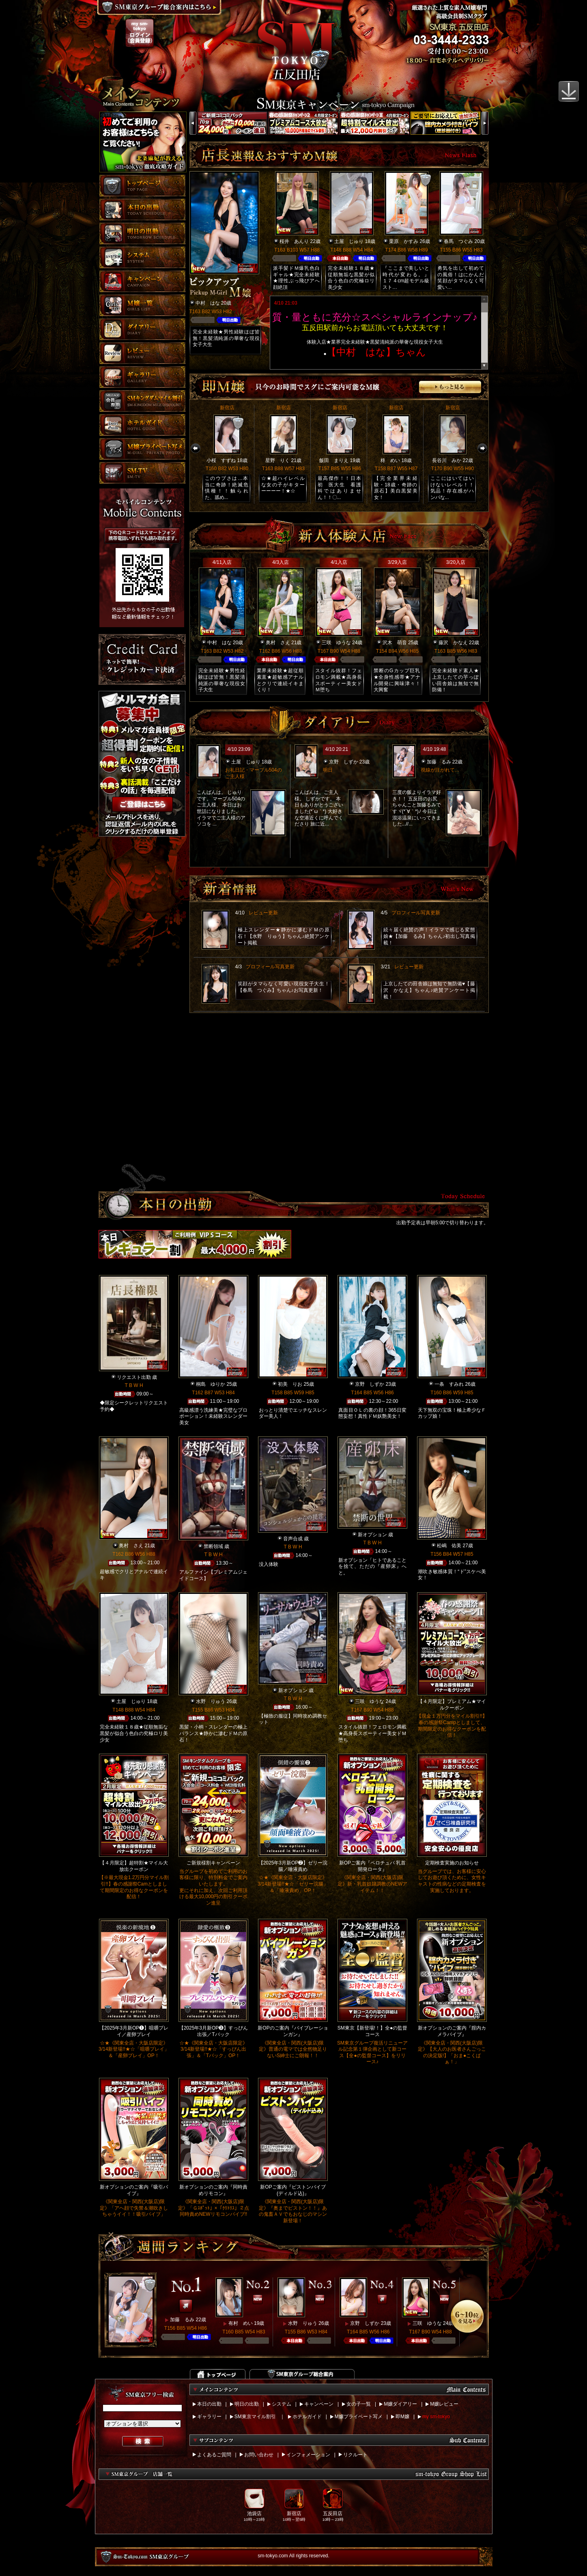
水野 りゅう (210, 1701)
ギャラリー (209, 2416)
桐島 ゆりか (210, 1384)
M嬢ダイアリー (400, 2404)
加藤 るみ (439, 762)
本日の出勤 (209, 2404)
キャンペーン (318, 2404)
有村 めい (240, 2323)
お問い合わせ (258, 2455)
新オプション (372, 1534)
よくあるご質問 (214, 2455)
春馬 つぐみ (458, 241)
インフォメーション (308, 2455)
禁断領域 (213, 1546)
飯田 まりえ (333, 460)
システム (281, 2404)
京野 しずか (343, 762)
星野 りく (277, 460)
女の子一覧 (358, 2404)
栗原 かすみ (403, 241)
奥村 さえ (278, 642)
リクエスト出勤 (134, 1377)
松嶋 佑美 (449, 1545)
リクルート (355, 2455)
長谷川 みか (446, 460)
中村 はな (208, 303)
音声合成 (293, 1539)
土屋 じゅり (348, 241)
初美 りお (290, 1384)
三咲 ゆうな (336, 642)
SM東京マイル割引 (255, 2416)
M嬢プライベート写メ (359, 2416)
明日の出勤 (246, 2404)
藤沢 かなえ (453, 642)
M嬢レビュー (444, 2404)
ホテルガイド (307, 2416)
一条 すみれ (449, 1384)
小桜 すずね (221, 460)
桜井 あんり (294, 241)
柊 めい (390, 460)
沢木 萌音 (395, 642)
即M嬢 (402, 2416)
